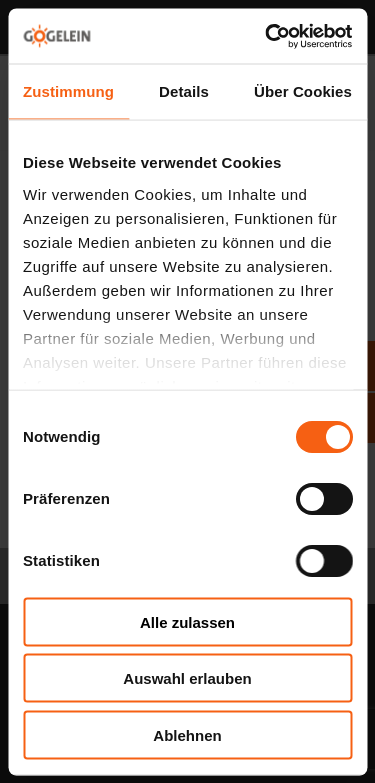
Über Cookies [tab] (303, 91)
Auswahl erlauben (187, 678)
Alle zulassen (187, 621)
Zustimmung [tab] (68, 91)
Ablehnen (187, 734)
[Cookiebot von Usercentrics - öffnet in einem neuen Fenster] (267, 36)
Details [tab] (184, 91)
